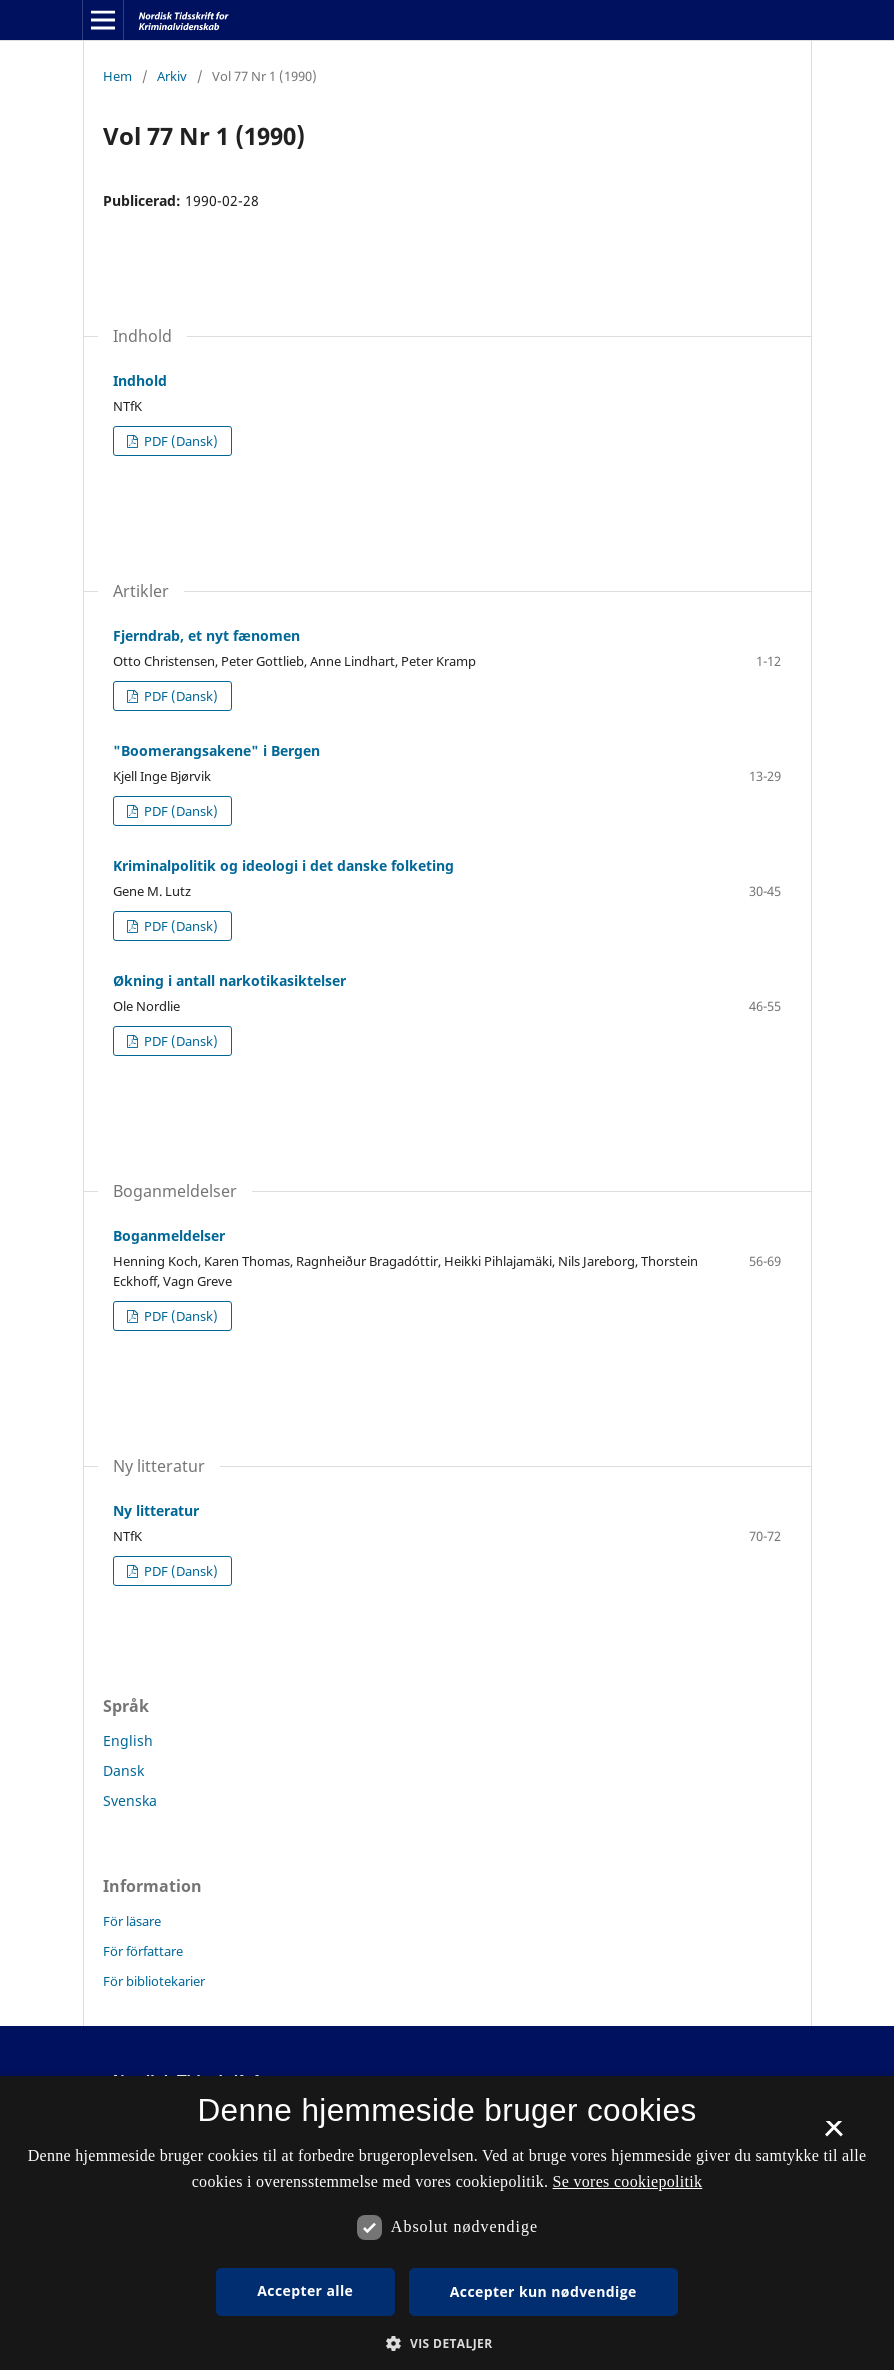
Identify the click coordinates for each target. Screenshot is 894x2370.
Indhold (140, 380)
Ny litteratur (156, 1510)
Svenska (130, 1800)
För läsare (132, 1921)
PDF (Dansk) (179, 441)
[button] (446, 2343)
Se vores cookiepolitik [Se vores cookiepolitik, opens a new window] (628, 2181)
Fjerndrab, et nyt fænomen (206, 635)
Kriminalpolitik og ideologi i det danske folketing (283, 865)
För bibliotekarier (154, 1981)
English (128, 1740)
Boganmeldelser (169, 1235)
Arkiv (172, 76)
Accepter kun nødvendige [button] (543, 2291)
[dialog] (447, 2223)
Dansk (123, 1770)
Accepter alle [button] (305, 2290)
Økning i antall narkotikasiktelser (229, 980)
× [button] (833, 2135)
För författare (143, 1951)
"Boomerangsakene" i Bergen (216, 750)
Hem (117, 76)
